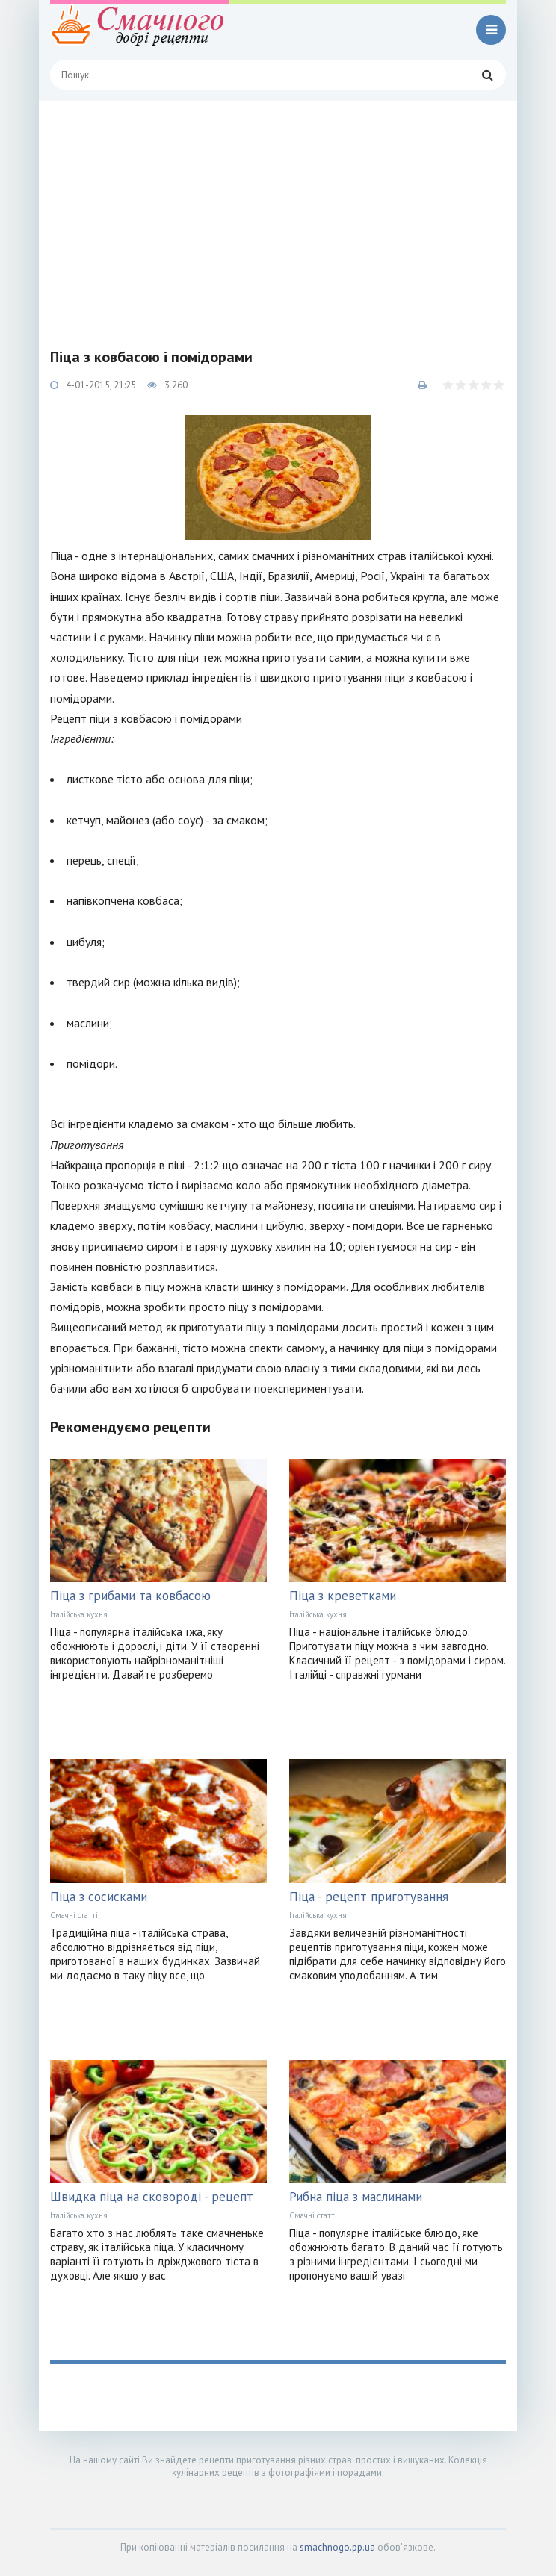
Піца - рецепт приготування (368, 1896)
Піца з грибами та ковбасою (130, 1595)
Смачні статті (74, 1915)
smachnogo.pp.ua (337, 2547)
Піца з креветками (342, 1595)
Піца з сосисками (98, 1896)
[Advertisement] (278, 212)
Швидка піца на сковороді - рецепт (151, 2196)
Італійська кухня (79, 1614)
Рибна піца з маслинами (355, 2196)
